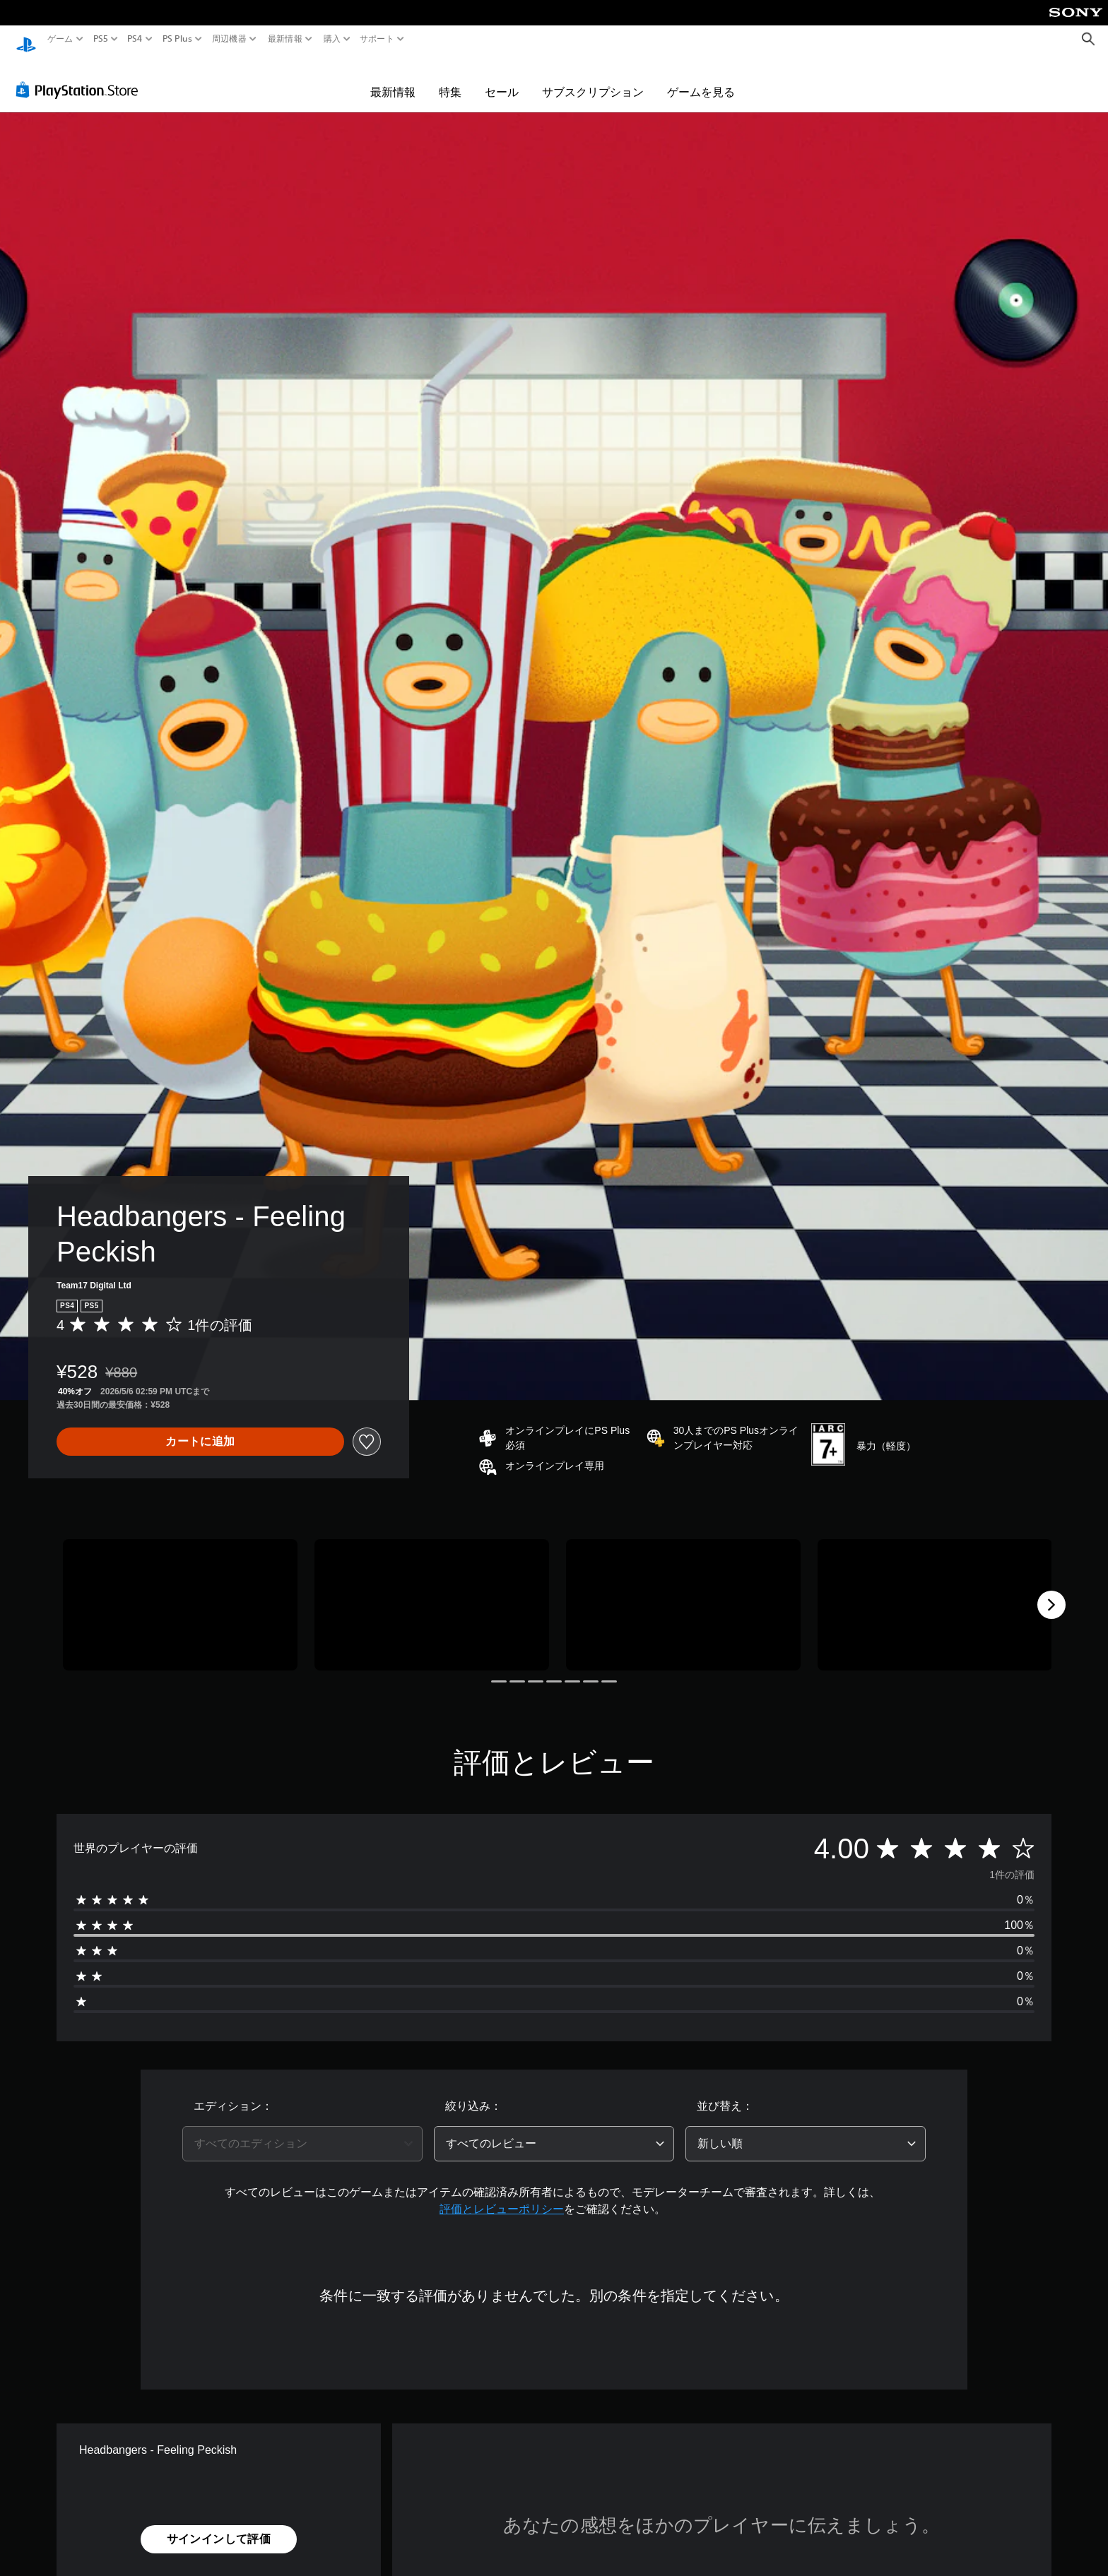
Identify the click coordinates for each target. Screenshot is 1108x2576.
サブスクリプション (593, 79)
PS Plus (176, 38)
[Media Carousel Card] (180, 1592)
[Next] (1051, 1592)
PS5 (100, 38)
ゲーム (60, 38)
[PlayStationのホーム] (26, 39)
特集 (450, 79)
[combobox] (302, 2131)
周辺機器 (229, 38)
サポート (377, 38)
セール (502, 79)
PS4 (135, 38)
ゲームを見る (701, 79)
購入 (332, 38)
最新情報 (285, 38)
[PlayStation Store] (81, 77)
